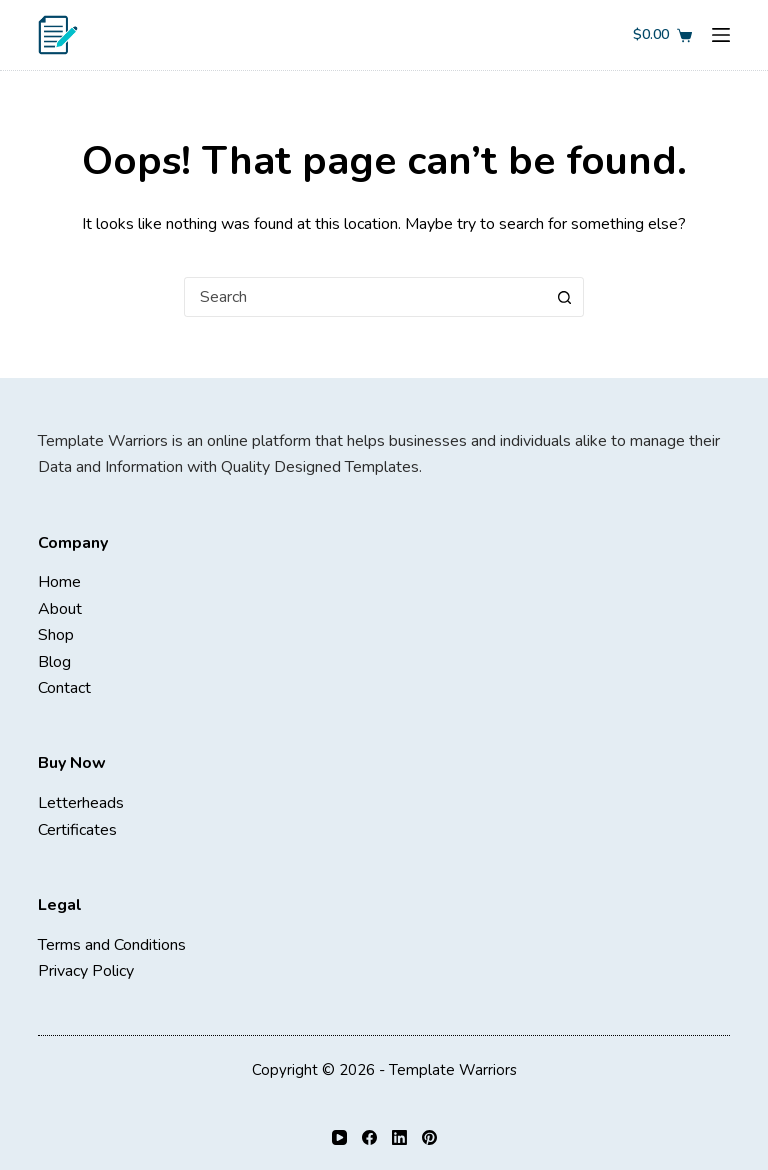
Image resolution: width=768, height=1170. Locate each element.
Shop (56, 635)
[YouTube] (339, 1137)
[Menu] (721, 35)
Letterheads (81, 803)
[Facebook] (369, 1137)
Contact (64, 688)
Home (59, 582)
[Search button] (564, 297)
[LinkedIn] (399, 1137)
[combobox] (365, 297)
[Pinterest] (429, 1137)
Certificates (77, 830)
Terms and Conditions (112, 945)
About (60, 609)
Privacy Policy (86, 971)
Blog (54, 662)
